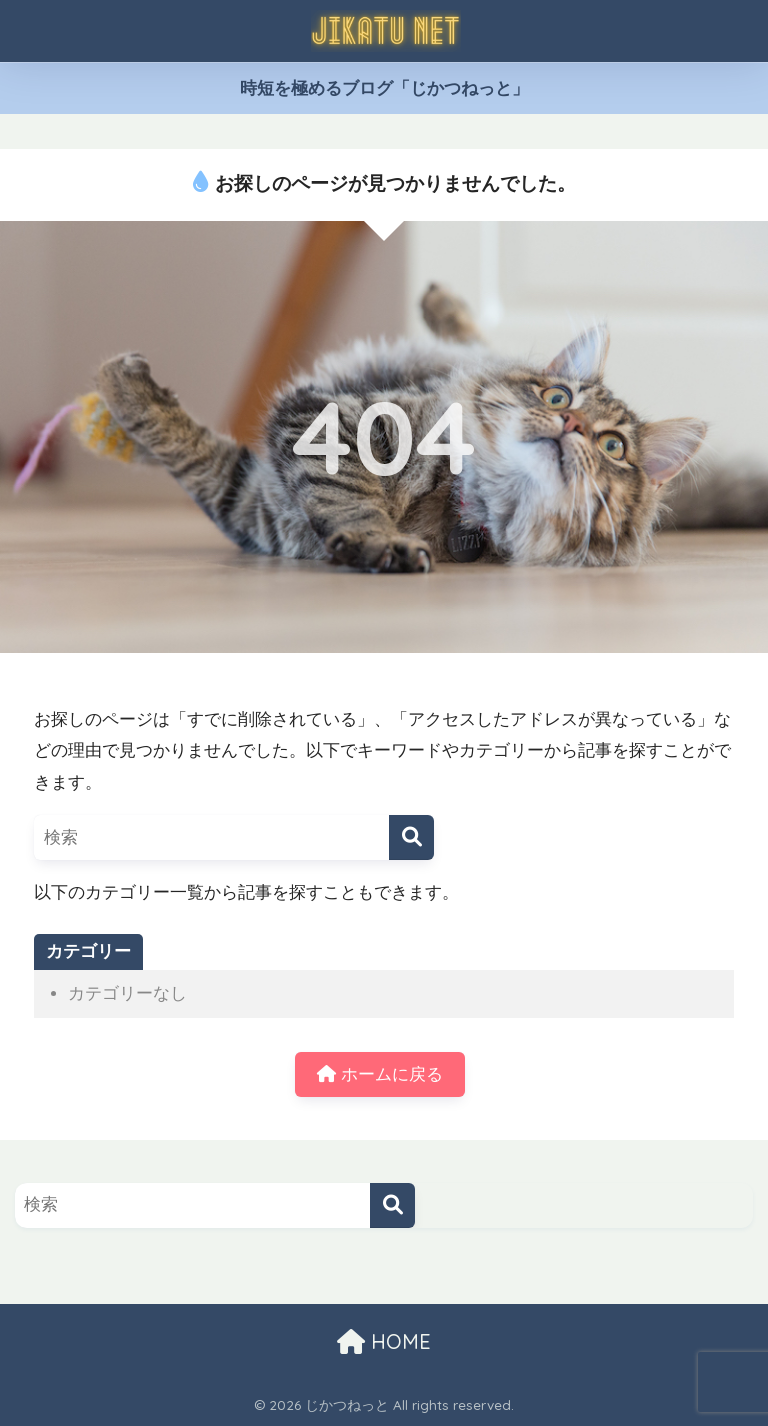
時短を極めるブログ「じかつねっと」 (384, 88)
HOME (384, 1341)
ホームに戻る (380, 1074)
